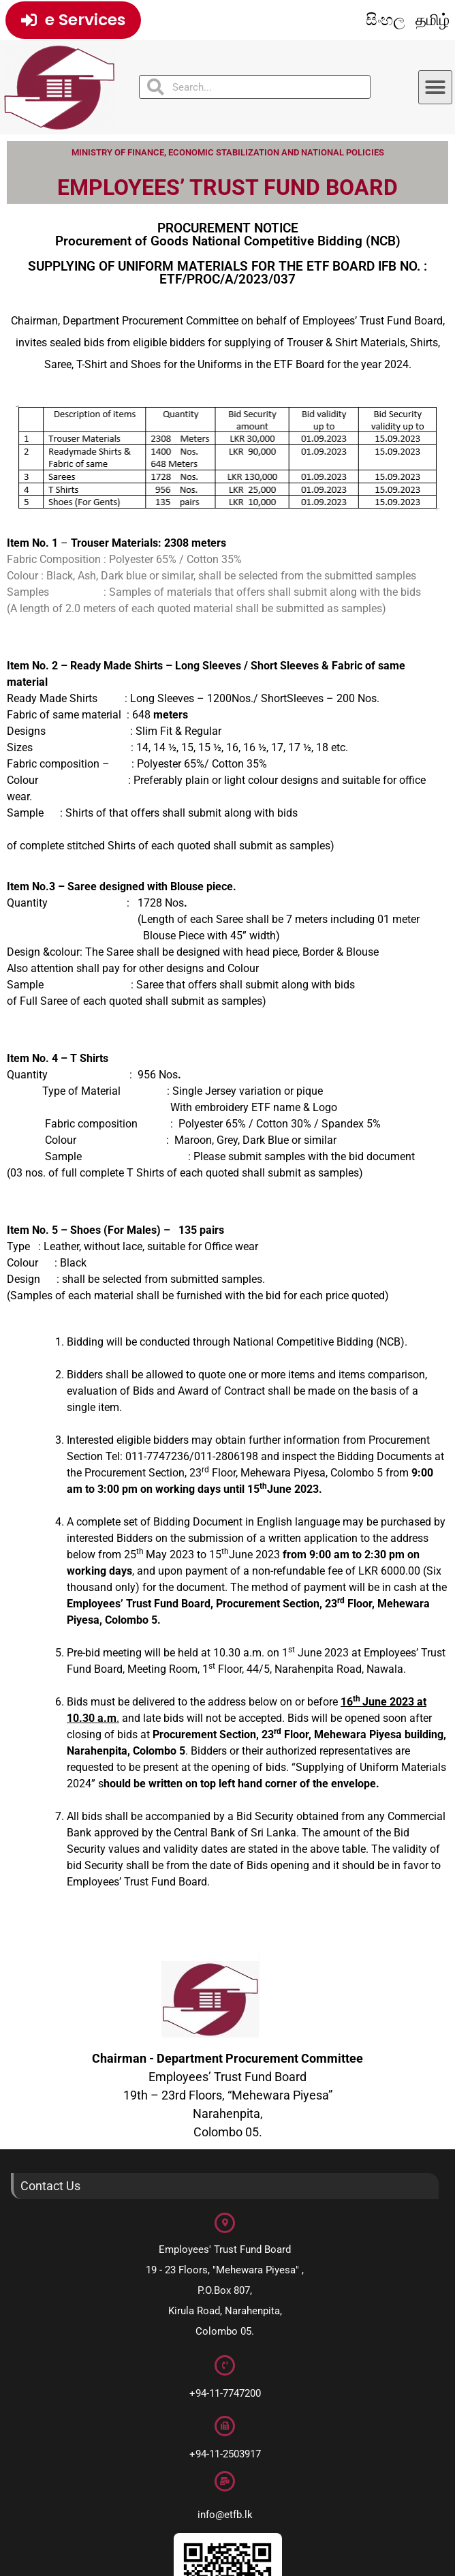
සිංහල (386, 19)
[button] (435, 87)
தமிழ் (432, 19)
